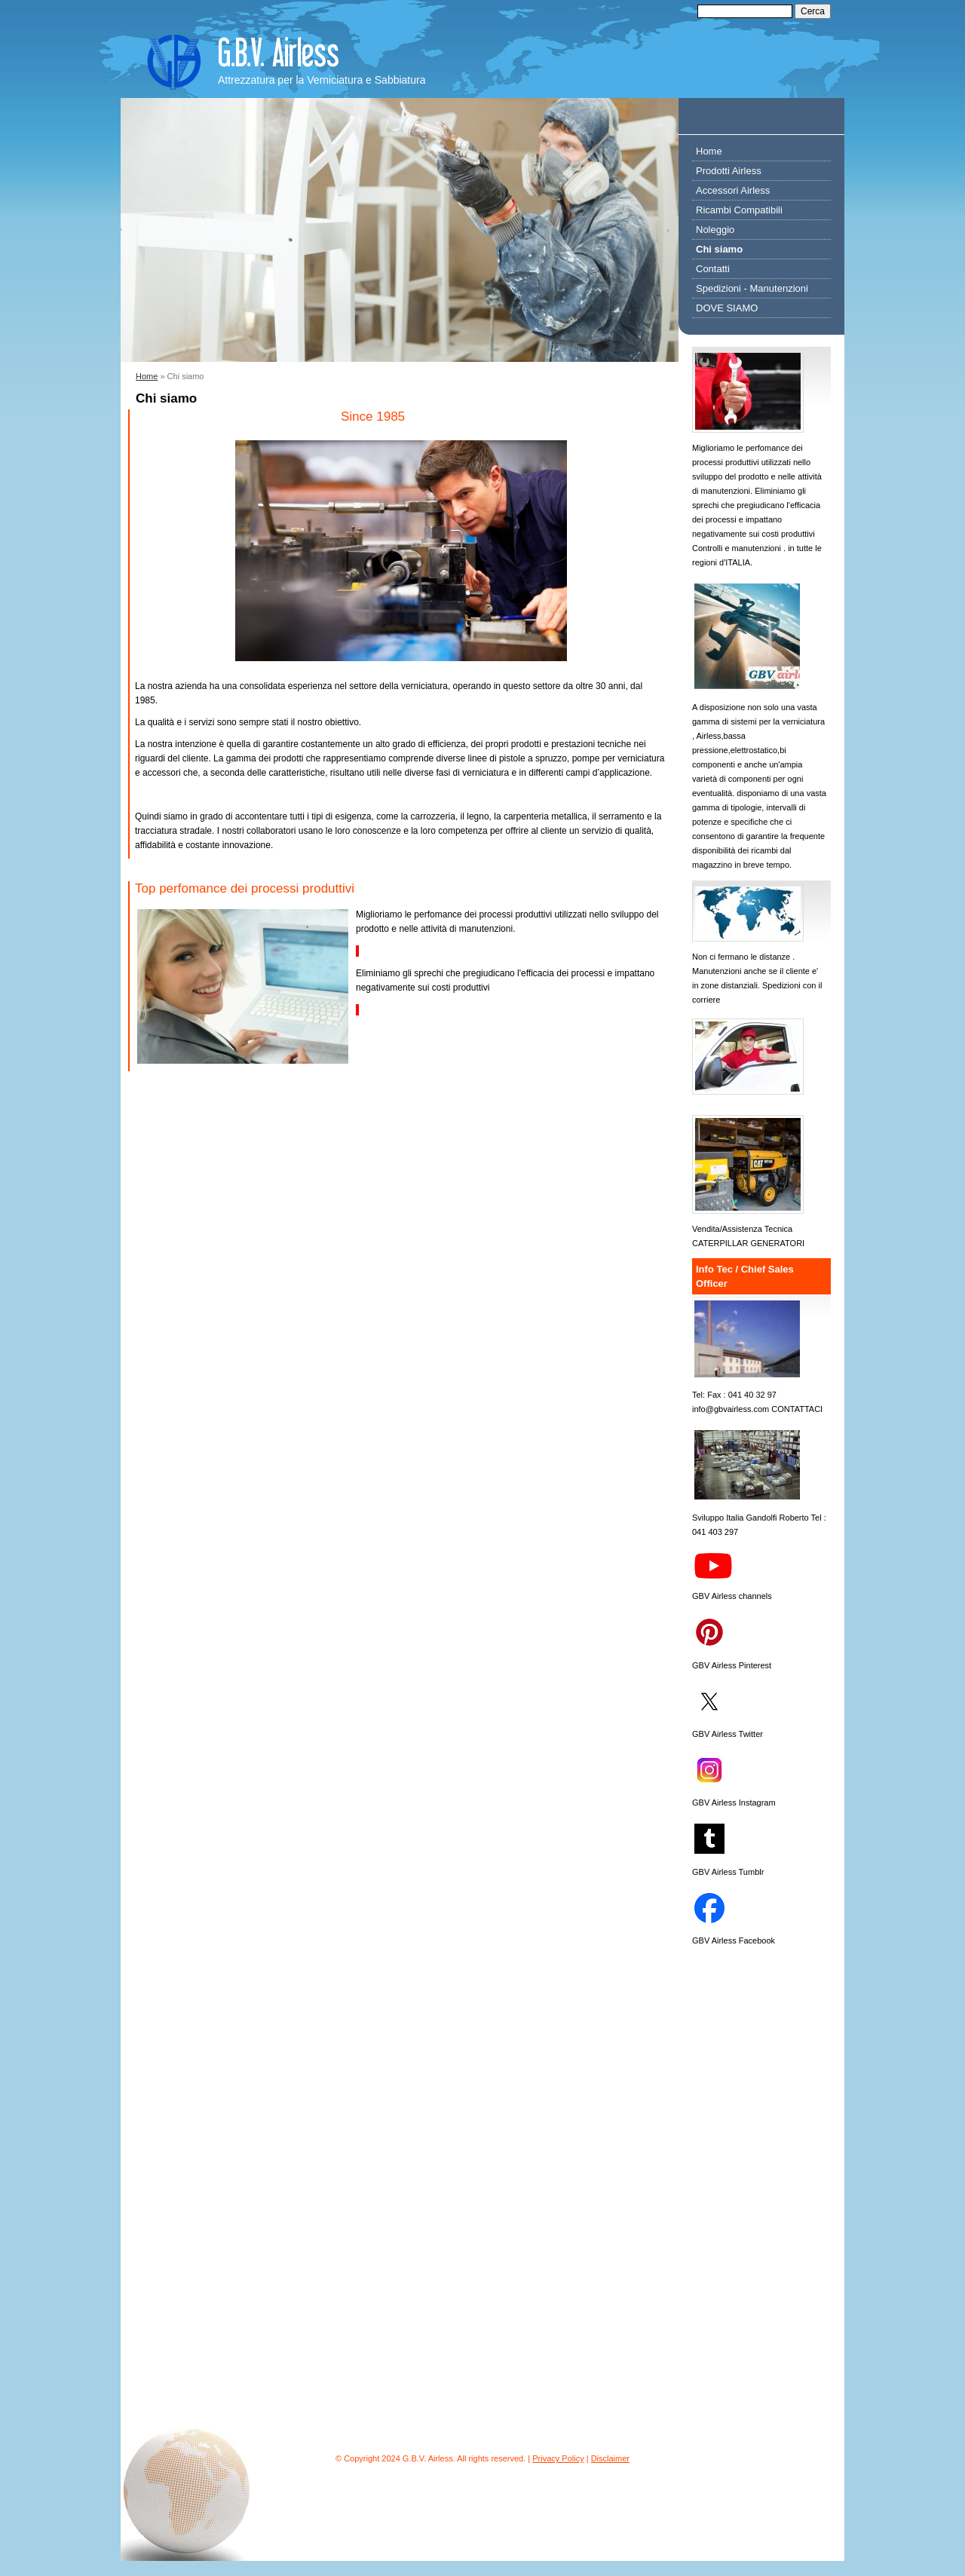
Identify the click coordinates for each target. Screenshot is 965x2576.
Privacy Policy (558, 2458)
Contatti (713, 268)
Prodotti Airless (728, 170)
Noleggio (715, 229)
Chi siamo (719, 249)
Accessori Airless (733, 190)
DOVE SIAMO (727, 308)
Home (147, 376)
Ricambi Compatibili (739, 210)
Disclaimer (610, 2458)
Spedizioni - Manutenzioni (752, 288)
